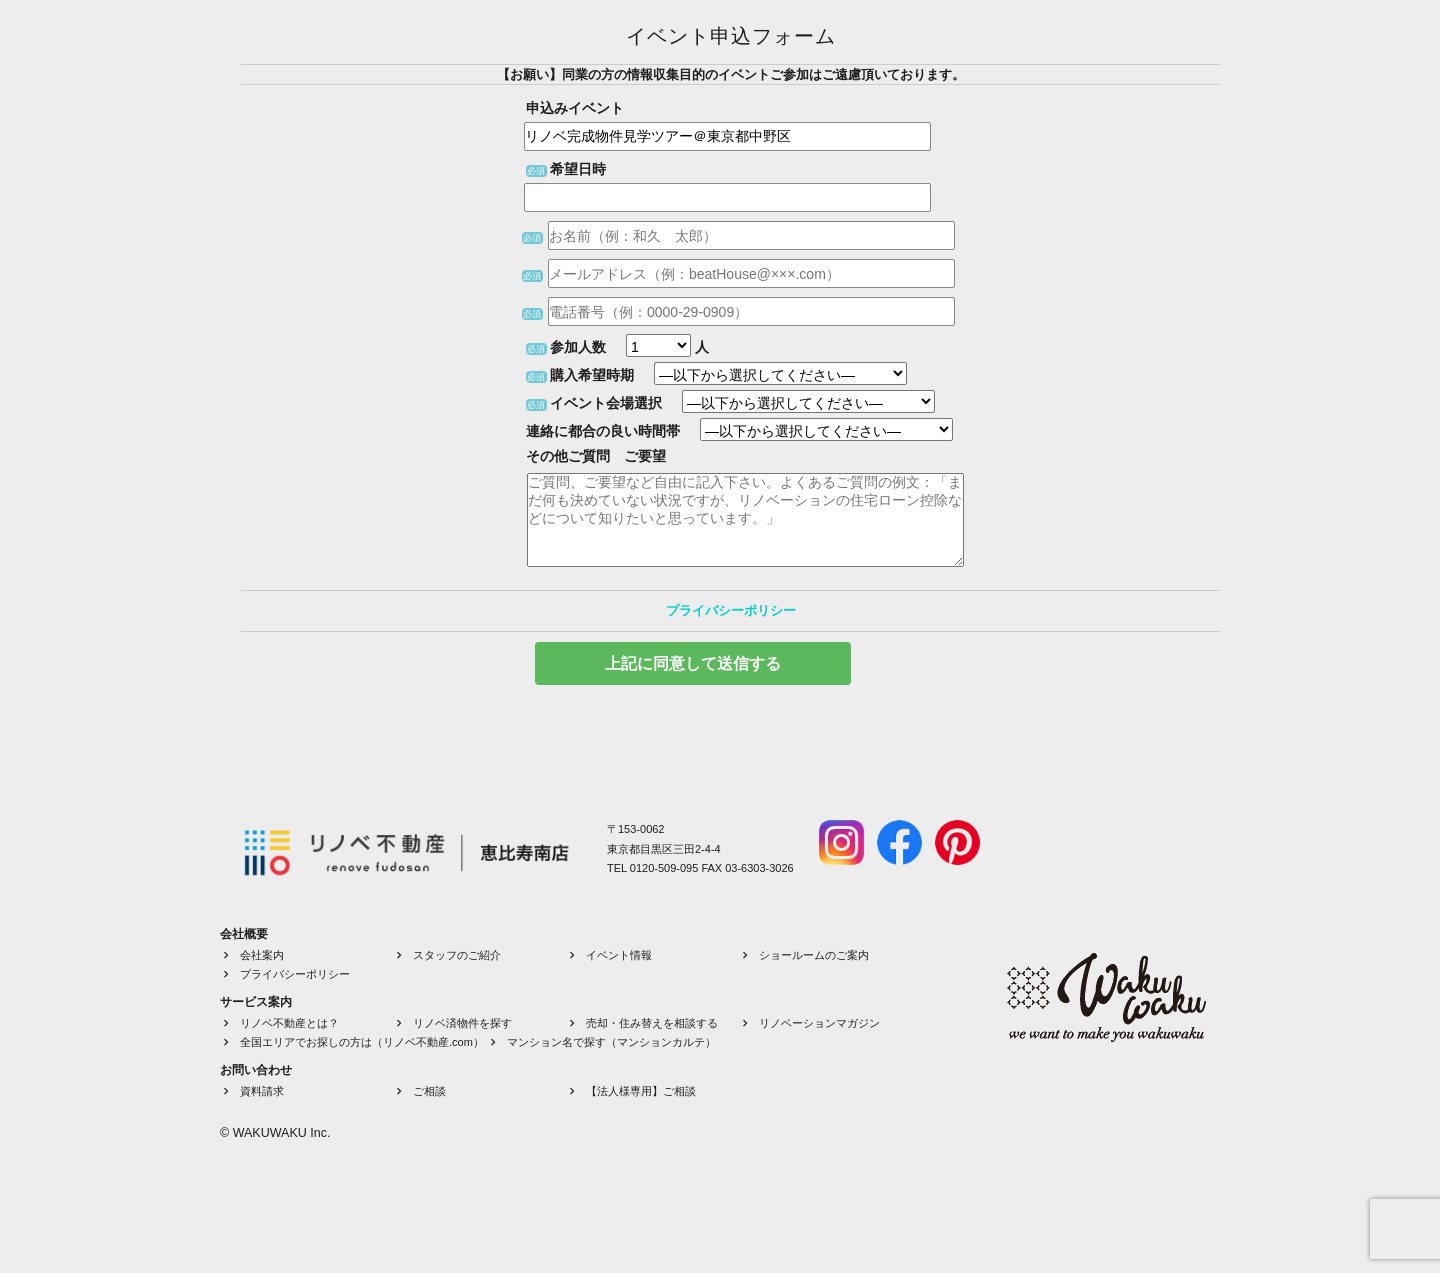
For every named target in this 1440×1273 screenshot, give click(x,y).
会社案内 (262, 955)
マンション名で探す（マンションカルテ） (611, 1042)
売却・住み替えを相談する (652, 1023)
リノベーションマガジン (819, 1023)
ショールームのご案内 (814, 955)
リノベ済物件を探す (462, 1023)
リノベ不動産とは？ (289, 1023)
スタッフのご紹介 (457, 955)
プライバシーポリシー (731, 610)
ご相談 (429, 1091)
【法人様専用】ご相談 (641, 1091)
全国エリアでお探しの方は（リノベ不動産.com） (362, 1042)
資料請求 (262, 1091)
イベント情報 (619, 955)
